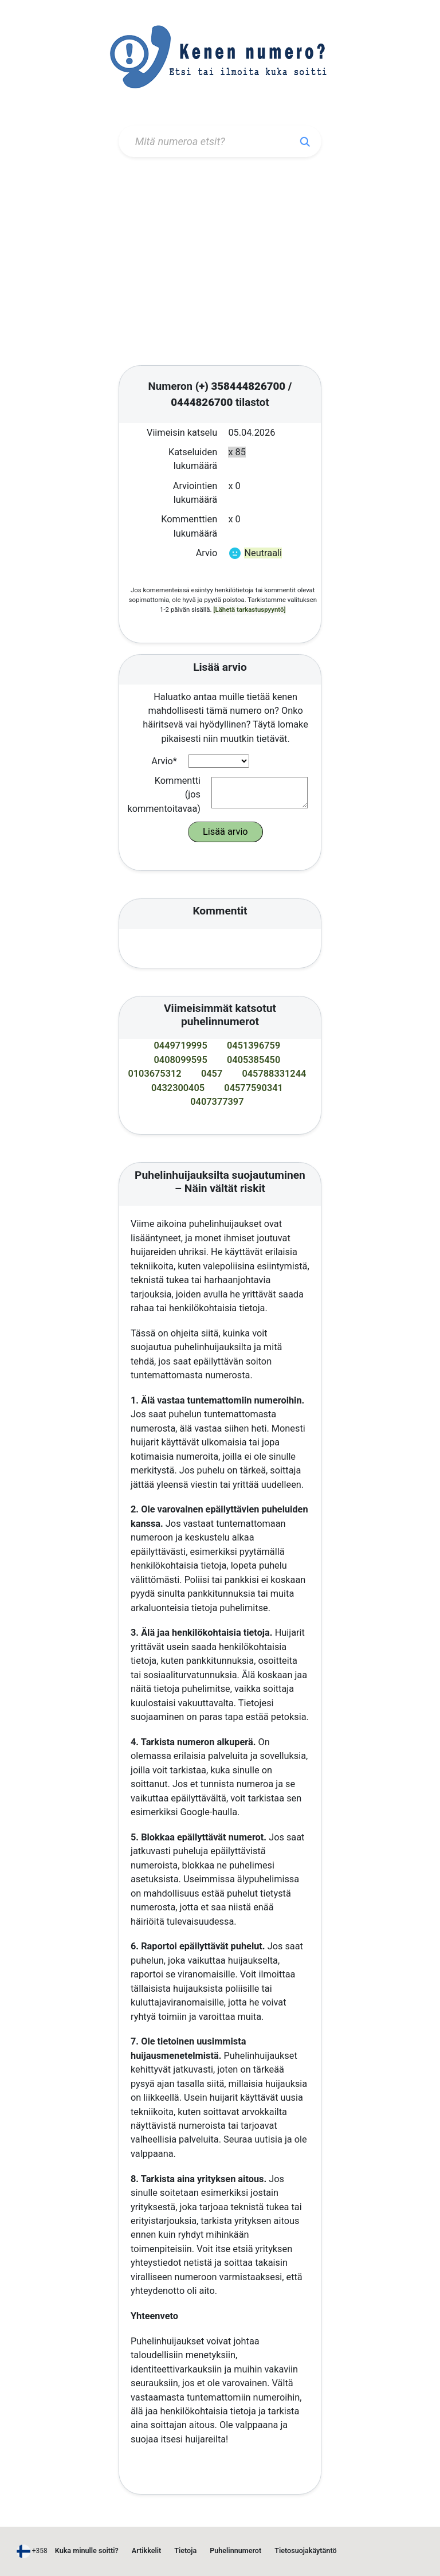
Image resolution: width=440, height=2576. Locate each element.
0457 (211, 1073)
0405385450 (253, 1059)
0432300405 (178, 1087)
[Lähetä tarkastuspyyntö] (249, 609)
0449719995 (180, 1045)
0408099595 (180, 1059)
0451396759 (253, 1045)
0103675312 (154, 1073)
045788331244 (274, 1073)
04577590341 (253, 1087)
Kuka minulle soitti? (87, 2550)
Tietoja (185, 2550)
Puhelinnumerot (235, 2550)
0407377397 (216, 1101)
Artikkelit (146, 2550)
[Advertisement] (220, 263)
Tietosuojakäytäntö (305, 2550)
